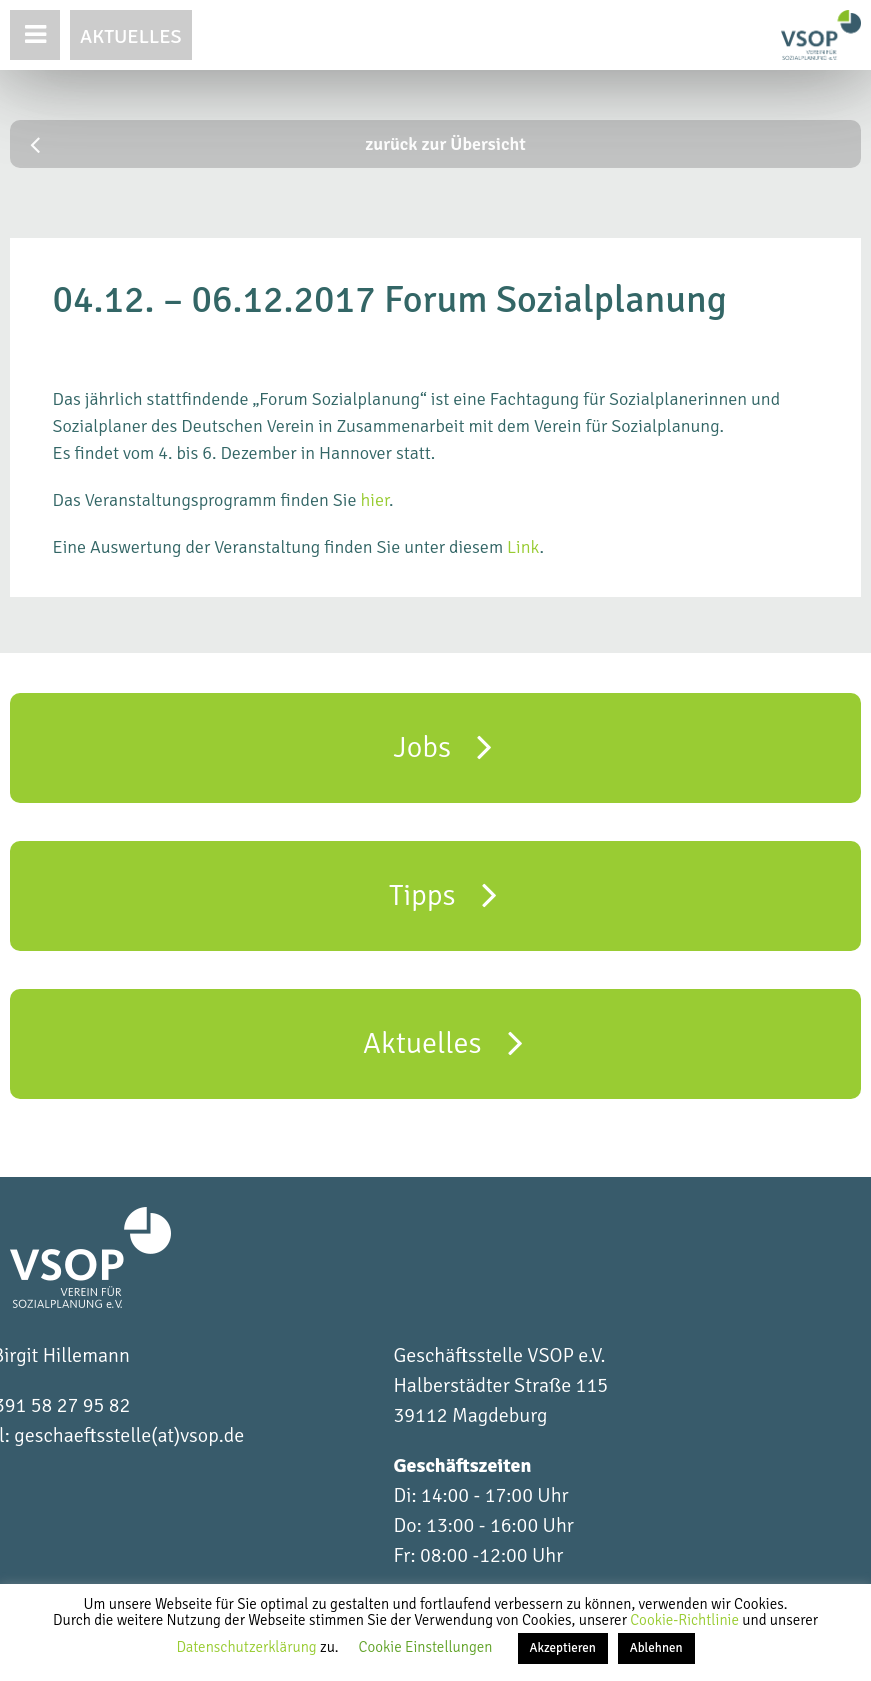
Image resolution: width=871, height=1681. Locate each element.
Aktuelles (131, 36)
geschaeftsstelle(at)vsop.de (129, 1435)
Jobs (443, 746)
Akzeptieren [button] (563, 1648)
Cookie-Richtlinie (686, 1620)
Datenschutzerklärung (248, 1647)
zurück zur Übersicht (278, 144)
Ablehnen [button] (656, 1648)
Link (523, 547)
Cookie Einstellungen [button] (426, 1647)
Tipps (443, 894)
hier (374, 500)
